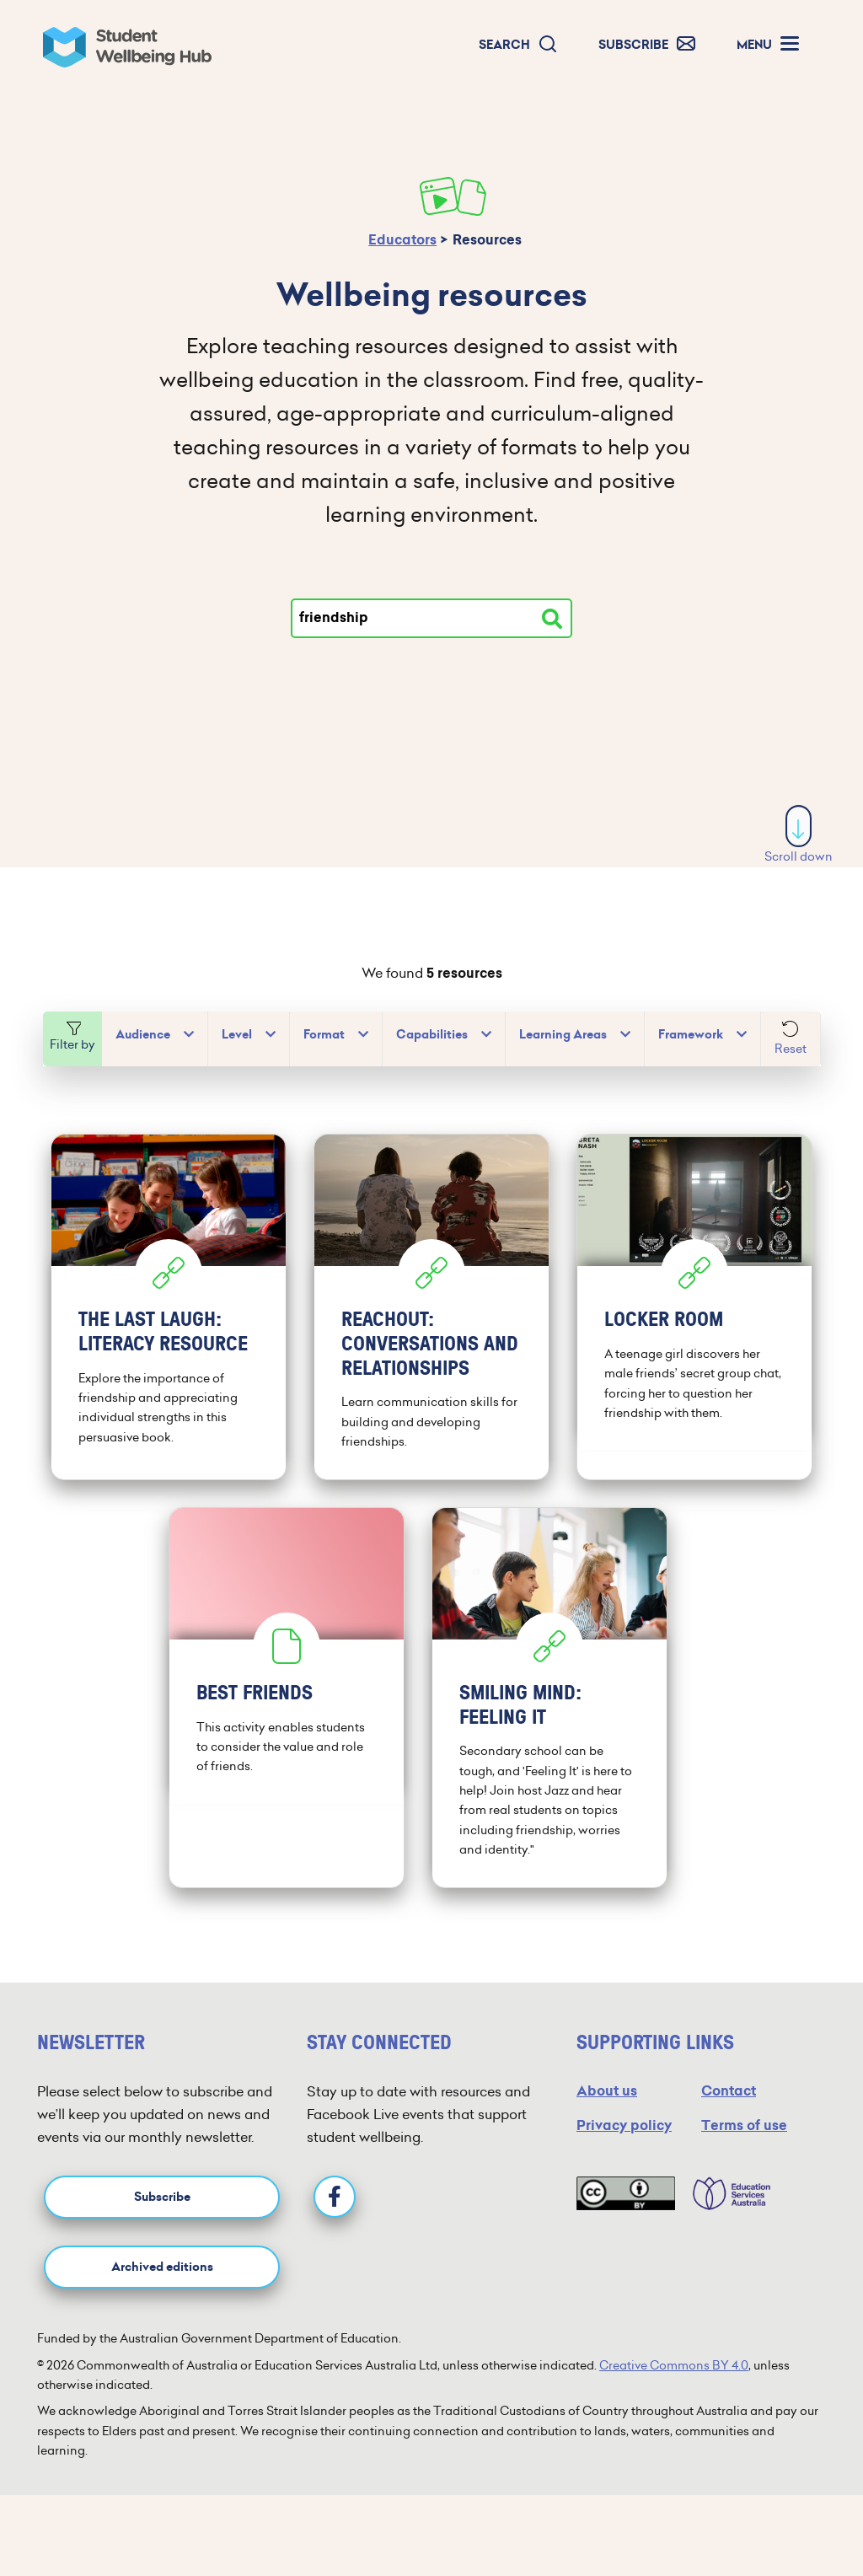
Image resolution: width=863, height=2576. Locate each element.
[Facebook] (335, 2197)
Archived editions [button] (162, 2267)
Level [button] (237, 1035)
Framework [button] (690, 1035)
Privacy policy (624, 2125)
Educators (402, 240)
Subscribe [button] (162, 2197)
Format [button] (324, 1035)
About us (606, 2091)
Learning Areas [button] (563, 1035)
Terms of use (744, 2125)
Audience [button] (142, 1035)
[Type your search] (431, 618)
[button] (518, 45)
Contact (728, 2091)
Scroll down (798, 835)
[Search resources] (552, 619)
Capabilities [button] (432, 1035)
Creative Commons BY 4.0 (673, 2365)
